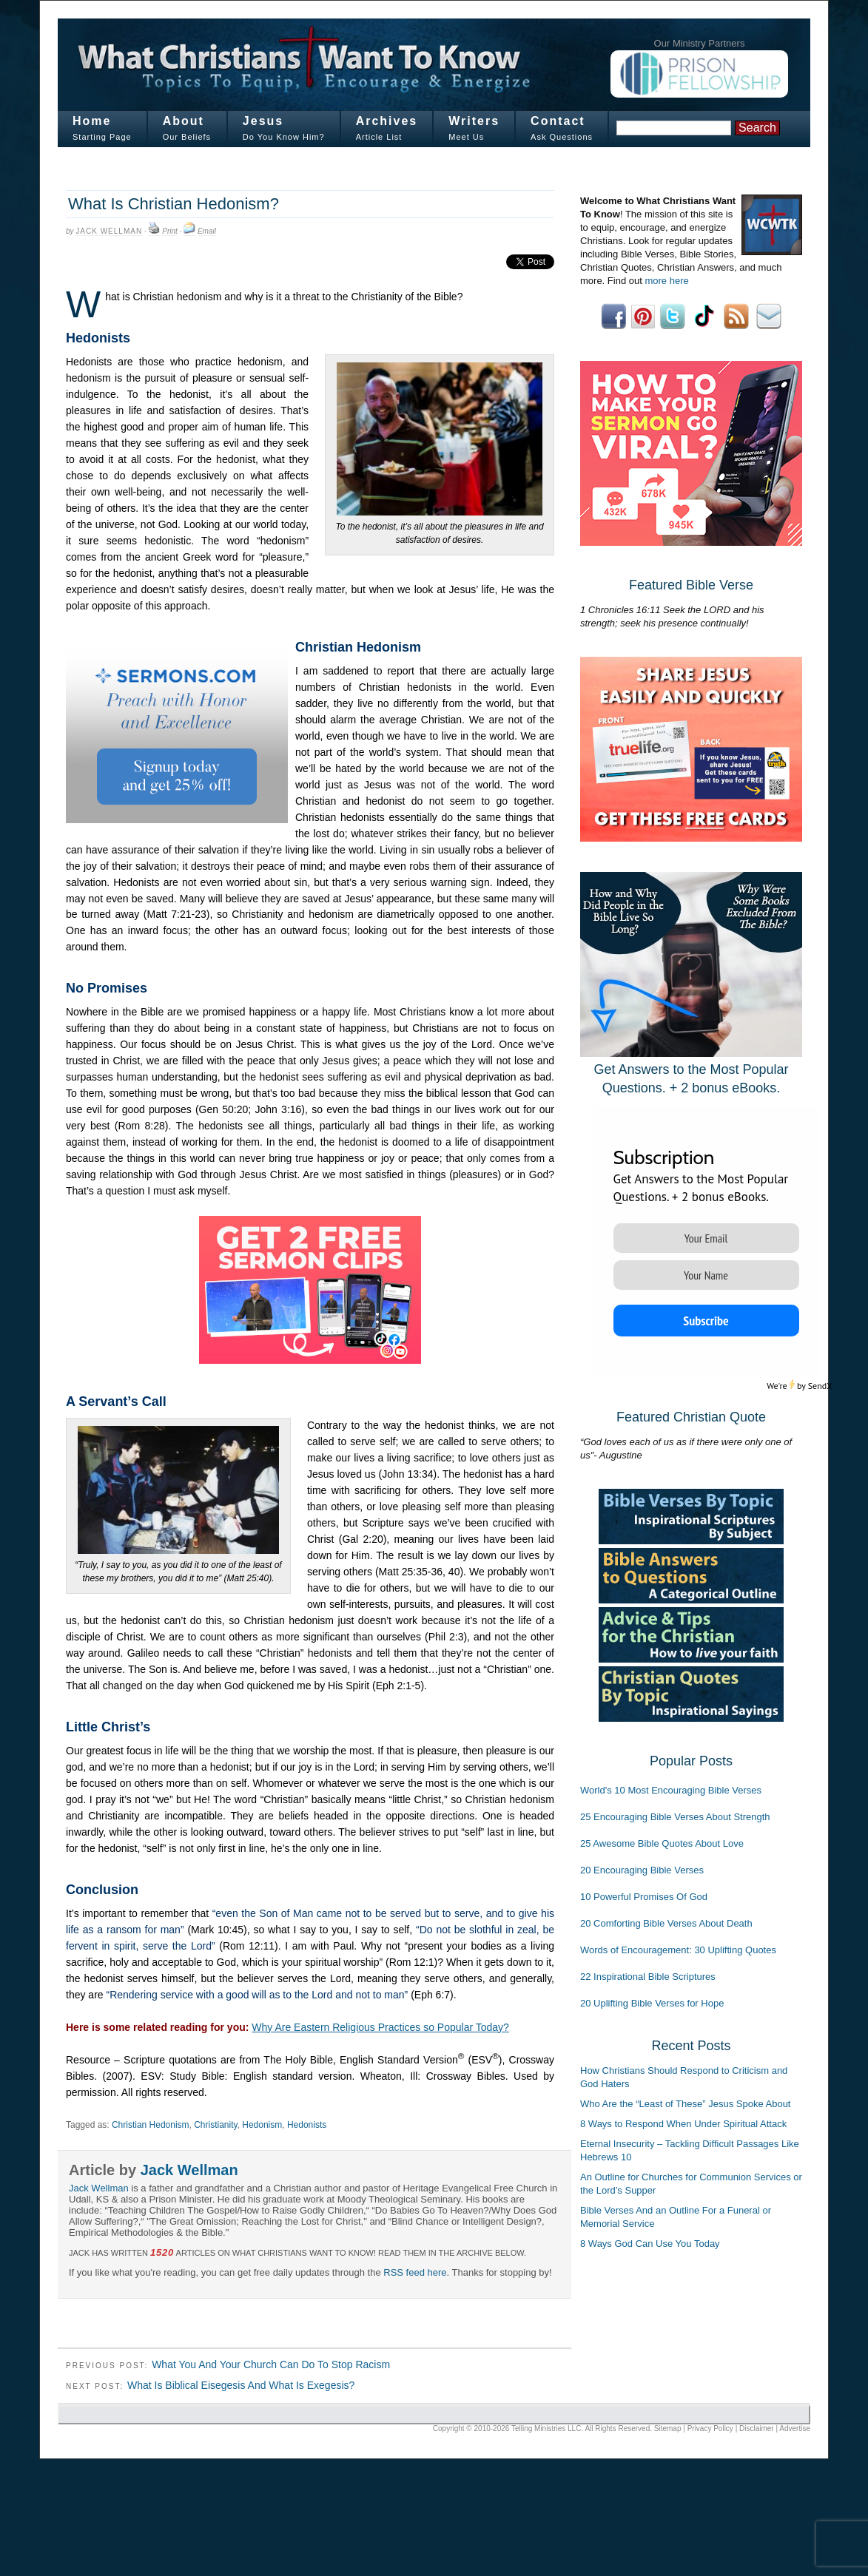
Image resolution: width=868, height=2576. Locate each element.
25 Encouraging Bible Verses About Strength (675, 1816)
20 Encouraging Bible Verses (642, 1870)
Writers (473, 121)
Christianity (215, 2125)
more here (666, 280)
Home (92, 121)
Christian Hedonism (150, 2125)
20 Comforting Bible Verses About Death (666, 1923)
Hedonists (306, 2125)
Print (170, 231)
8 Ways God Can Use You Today (650, 2243)
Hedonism (262, 2125)
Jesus (263, 121)
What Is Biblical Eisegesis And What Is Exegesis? (240, 2385)
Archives (387, 121)
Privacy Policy (710, 2428)
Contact (558, 121)
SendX (820, 1385)
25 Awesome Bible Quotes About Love (662, 1843)
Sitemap (668, 2428)
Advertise (794, 2428)
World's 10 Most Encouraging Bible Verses (670, 1790)
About (183, 121)
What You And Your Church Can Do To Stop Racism (271, 2364)
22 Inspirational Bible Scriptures (648, 1976)
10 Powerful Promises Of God (643, 1896)
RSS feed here (414, 2272)
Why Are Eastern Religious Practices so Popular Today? (380, 2027)
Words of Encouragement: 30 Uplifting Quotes (678, 1949)
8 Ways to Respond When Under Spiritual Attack (683, 2123)
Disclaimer (756, 2428)
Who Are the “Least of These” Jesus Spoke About (685, 2103)
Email (207, 231)
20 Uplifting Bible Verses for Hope (652, 2003)
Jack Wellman (108, 231)
